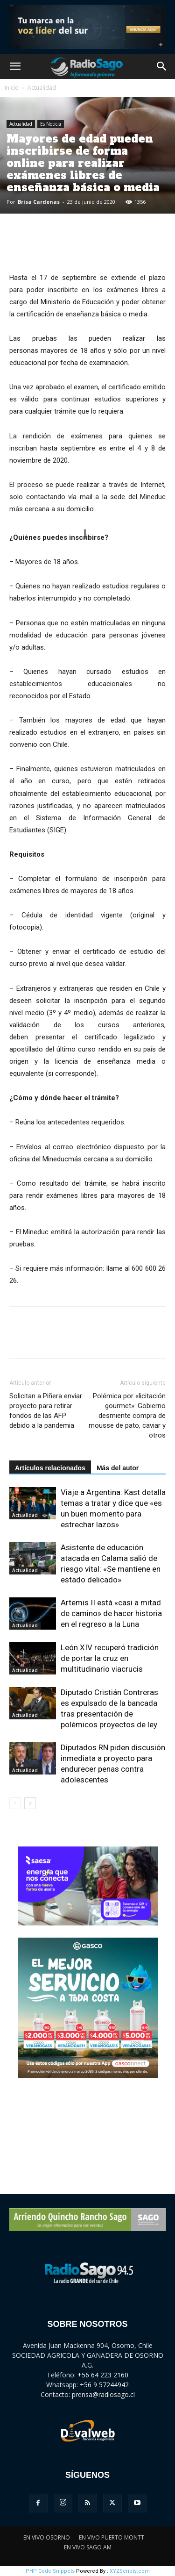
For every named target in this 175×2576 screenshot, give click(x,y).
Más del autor (118, 1468)
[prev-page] (15, 1803)
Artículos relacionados (50, 1468)
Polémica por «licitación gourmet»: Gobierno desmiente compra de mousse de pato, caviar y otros (127, 1415)
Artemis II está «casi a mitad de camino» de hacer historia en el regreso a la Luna (111, 1613)
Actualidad (42, 88)
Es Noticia (50, 124)
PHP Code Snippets (50, 2571)
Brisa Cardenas (39, 201)
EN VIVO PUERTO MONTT (111, 2537)
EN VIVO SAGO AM (88, 2547)
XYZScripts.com (130, 2571)
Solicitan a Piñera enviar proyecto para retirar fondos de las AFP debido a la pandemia (45, 1411)
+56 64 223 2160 (102, 2374)
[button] (15, 66)
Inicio (12, 88)
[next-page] (30, 1803)
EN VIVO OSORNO (46, 2537)
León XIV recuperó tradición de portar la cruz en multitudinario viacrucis (110, 1658)
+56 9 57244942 (104, 2384)
